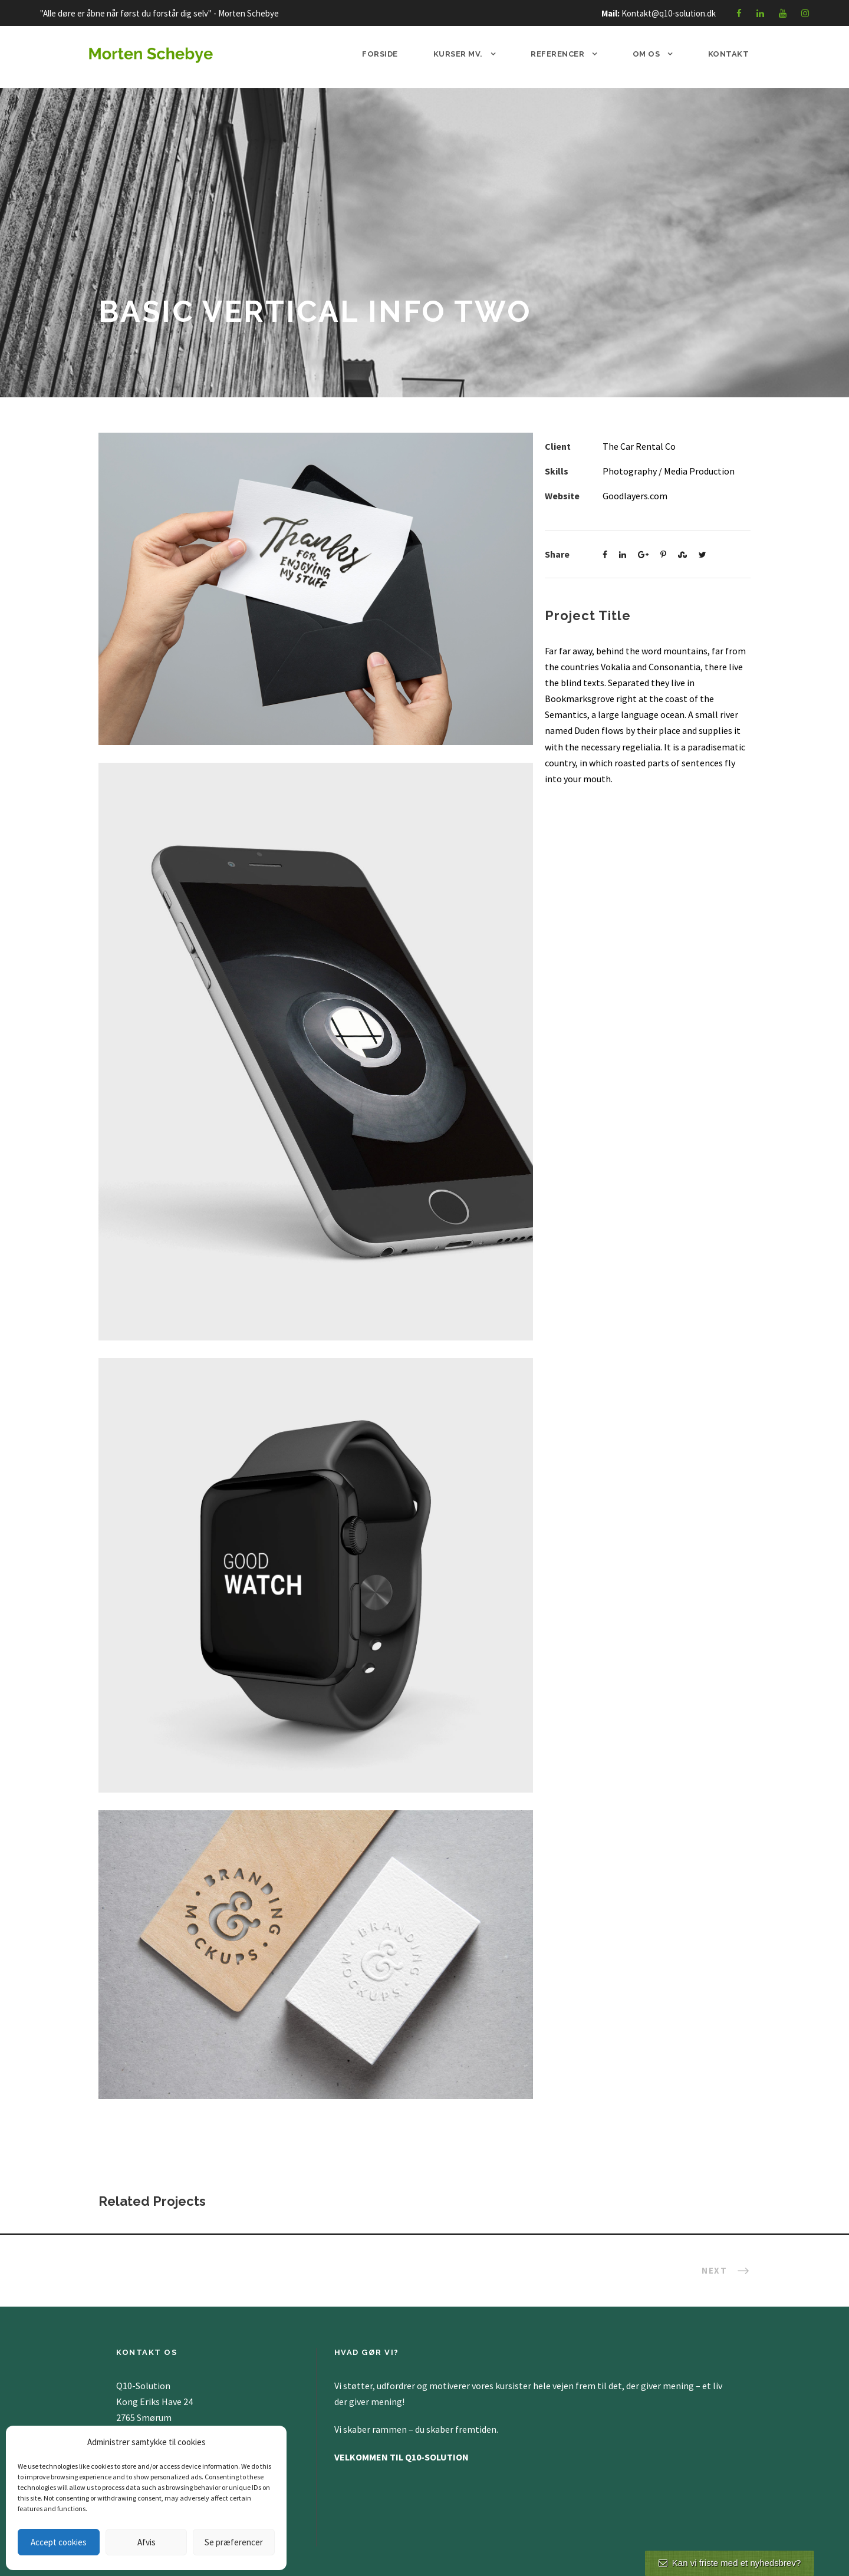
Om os (646, 54)
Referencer (557, 54)
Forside (380, 54)
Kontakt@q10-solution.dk (668, 13)
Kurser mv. (458, 54)
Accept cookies (59, 2542)
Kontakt (728, 54)
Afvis (146, 2542)
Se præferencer (234, 2542)
